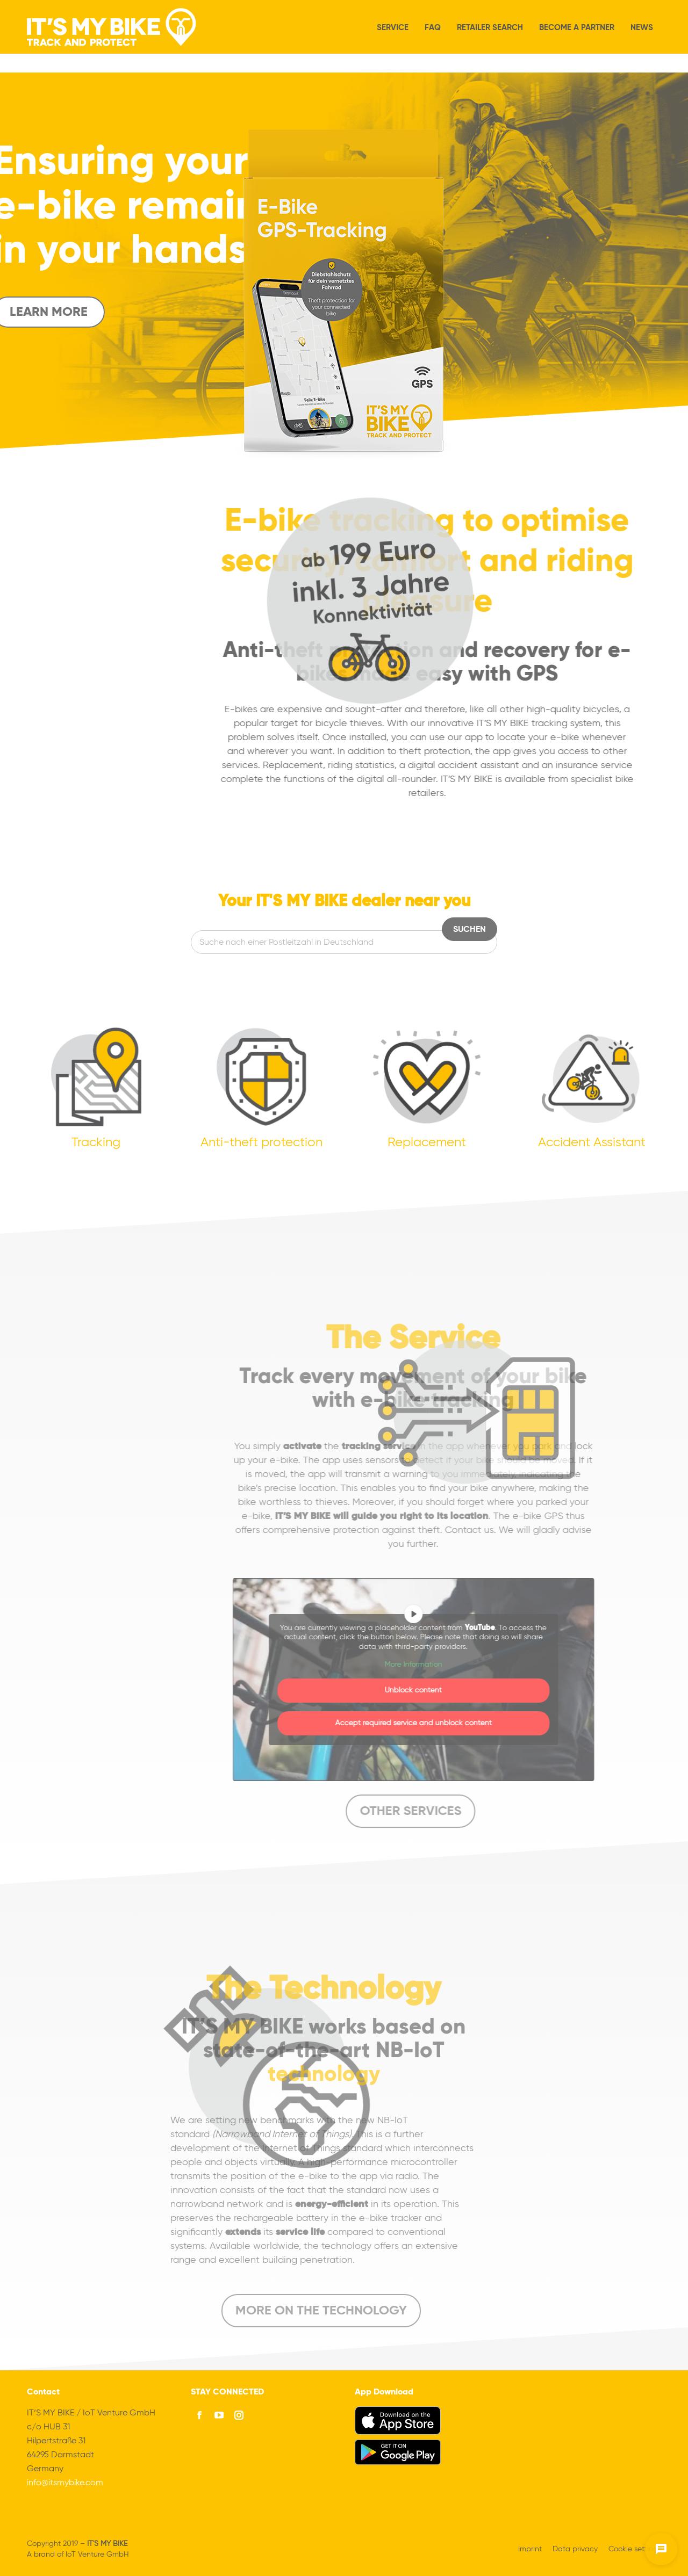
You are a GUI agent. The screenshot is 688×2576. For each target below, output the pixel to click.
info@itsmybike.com (65, 2483)
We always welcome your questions (84, 9)
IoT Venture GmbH (97, 2554)
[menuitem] (579, 9)
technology (136, 2075)
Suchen (469, 929)
